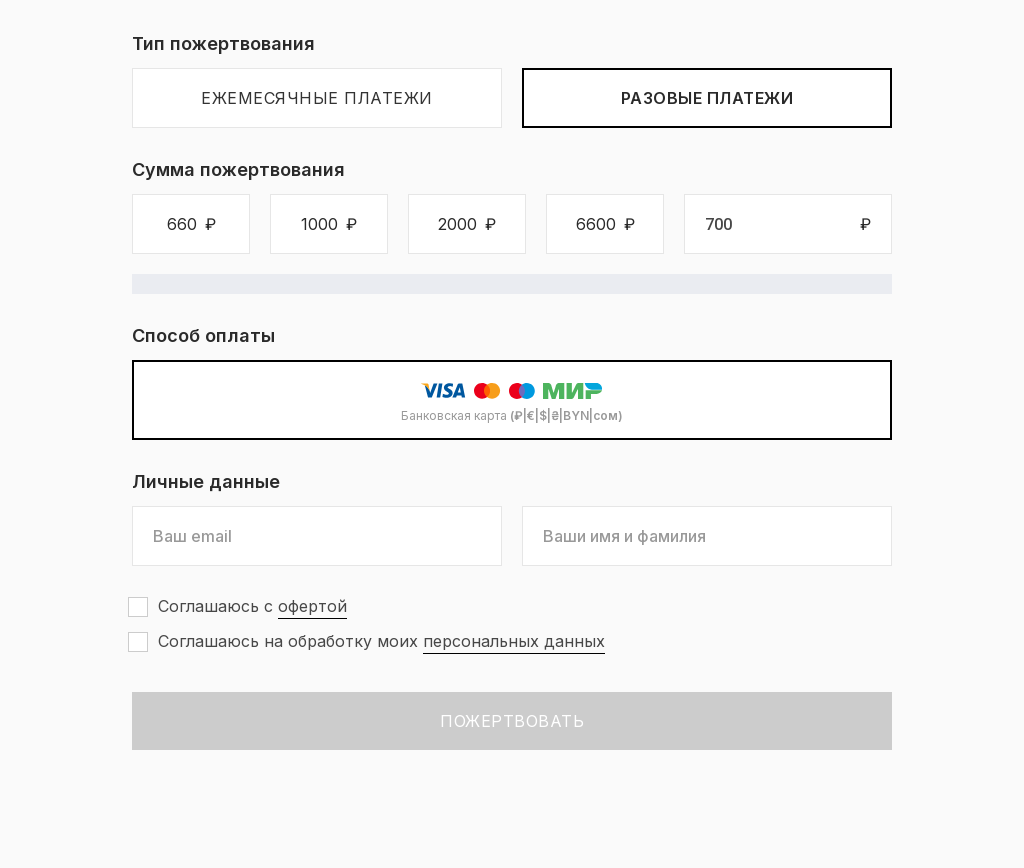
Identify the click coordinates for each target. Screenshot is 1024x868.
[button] (191, 224)
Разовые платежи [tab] (707, 98)
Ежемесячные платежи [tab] (317, 98)
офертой (312, 606)
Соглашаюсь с (252, 606)
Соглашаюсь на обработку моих (381, 641)
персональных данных (514, 641)
